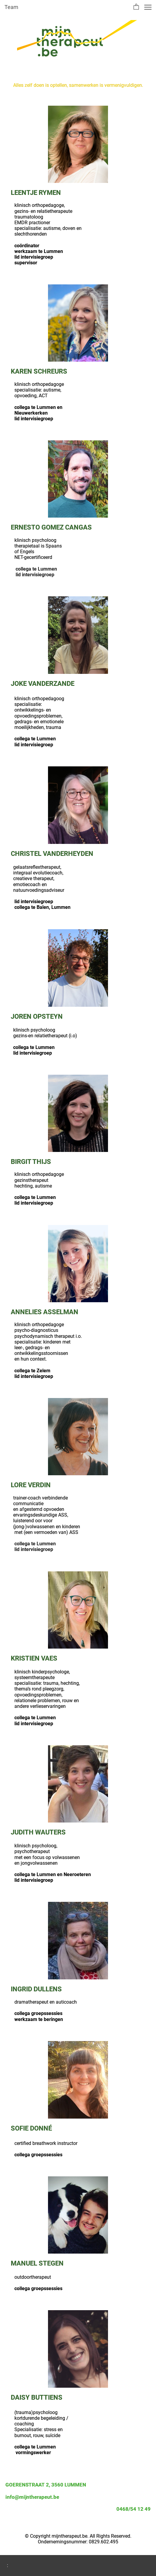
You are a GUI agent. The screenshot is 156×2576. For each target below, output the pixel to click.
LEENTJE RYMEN (36, 192)
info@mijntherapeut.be (32, 2497)
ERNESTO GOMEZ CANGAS (51, 527)
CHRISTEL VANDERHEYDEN (52, 853)
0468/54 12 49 (133, 2509)
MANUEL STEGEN (38, 2263)
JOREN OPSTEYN (37, 1016)
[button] (136, 7)
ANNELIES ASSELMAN (44, 1312)
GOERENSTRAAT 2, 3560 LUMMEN (45, 2485)
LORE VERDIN (31, 1485)
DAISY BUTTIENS (36, 2397)
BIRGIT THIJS (31, 1161)
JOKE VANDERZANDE (42, 683)
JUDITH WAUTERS (38, 1832)
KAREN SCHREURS (39, 371)
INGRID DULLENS (36, 1989)
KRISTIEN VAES (34, 1658)
